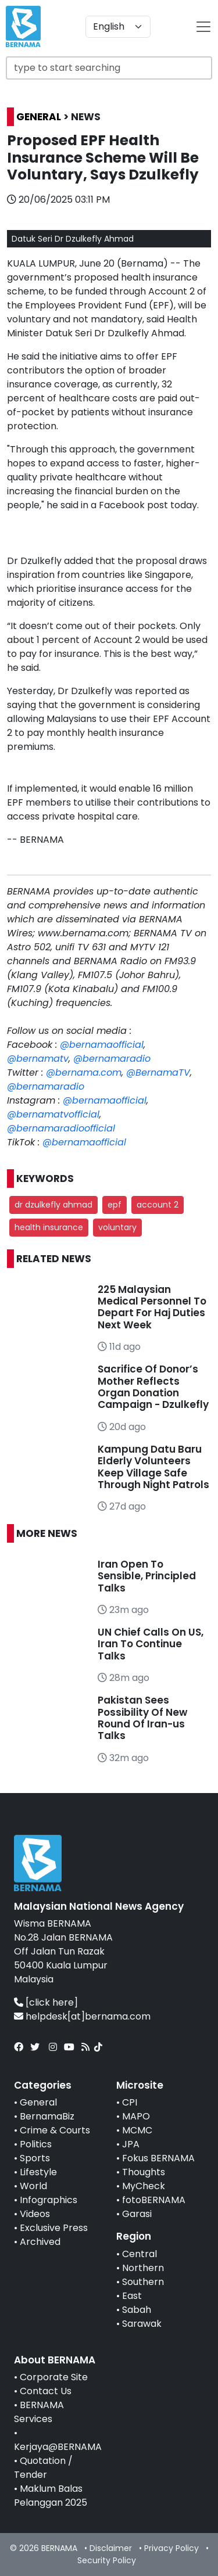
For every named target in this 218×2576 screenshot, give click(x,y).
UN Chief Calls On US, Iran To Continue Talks (150, 1644)
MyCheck (143, 2186)
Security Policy (106, 2560)
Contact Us (46, 2391)
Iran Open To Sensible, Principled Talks (147, 1576)
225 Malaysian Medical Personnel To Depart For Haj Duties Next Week (152, 1307)
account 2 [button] (157, 1204)
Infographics (48, 2200)
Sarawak (142, 2323)
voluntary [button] (117, 1227)
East (132, 2295)
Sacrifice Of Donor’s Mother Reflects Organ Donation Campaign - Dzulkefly (153, 1386)
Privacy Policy (171, 2548)
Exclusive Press (54, 2227)
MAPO (136, 2116)
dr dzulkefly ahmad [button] (53, 1204)
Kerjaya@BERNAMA (58, 2446)
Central (139, 2254)
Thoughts (143, 2172)
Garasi (137, 2214)
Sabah (136, 2309)
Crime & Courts (55, 2130)
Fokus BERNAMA (158, 2158)
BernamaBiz (47, 2116)
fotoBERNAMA (153, 2200)
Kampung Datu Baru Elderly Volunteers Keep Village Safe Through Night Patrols (153, 1467)
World (33, 2186)
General (38, 2102)
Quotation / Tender (43, 2467)
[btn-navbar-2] (203, 26)
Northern (143, 2268)
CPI (129, 2102)
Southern (143, 2281)
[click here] (52, 2002)
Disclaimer (111, 2548)
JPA (131, 2144)
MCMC (137, 2130)
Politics (36, 2144)
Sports (35, 2158)
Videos (35, 2214)
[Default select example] (118, 27)
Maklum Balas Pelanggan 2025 (50, 2495)
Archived (40, 2241)
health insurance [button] (49, 1227)
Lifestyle (38, 2172)
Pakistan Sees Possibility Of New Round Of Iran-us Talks (142, 1718)
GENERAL (38, 117)
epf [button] (114, 1204)
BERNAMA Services (39, 2412)
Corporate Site (54, 2377)
